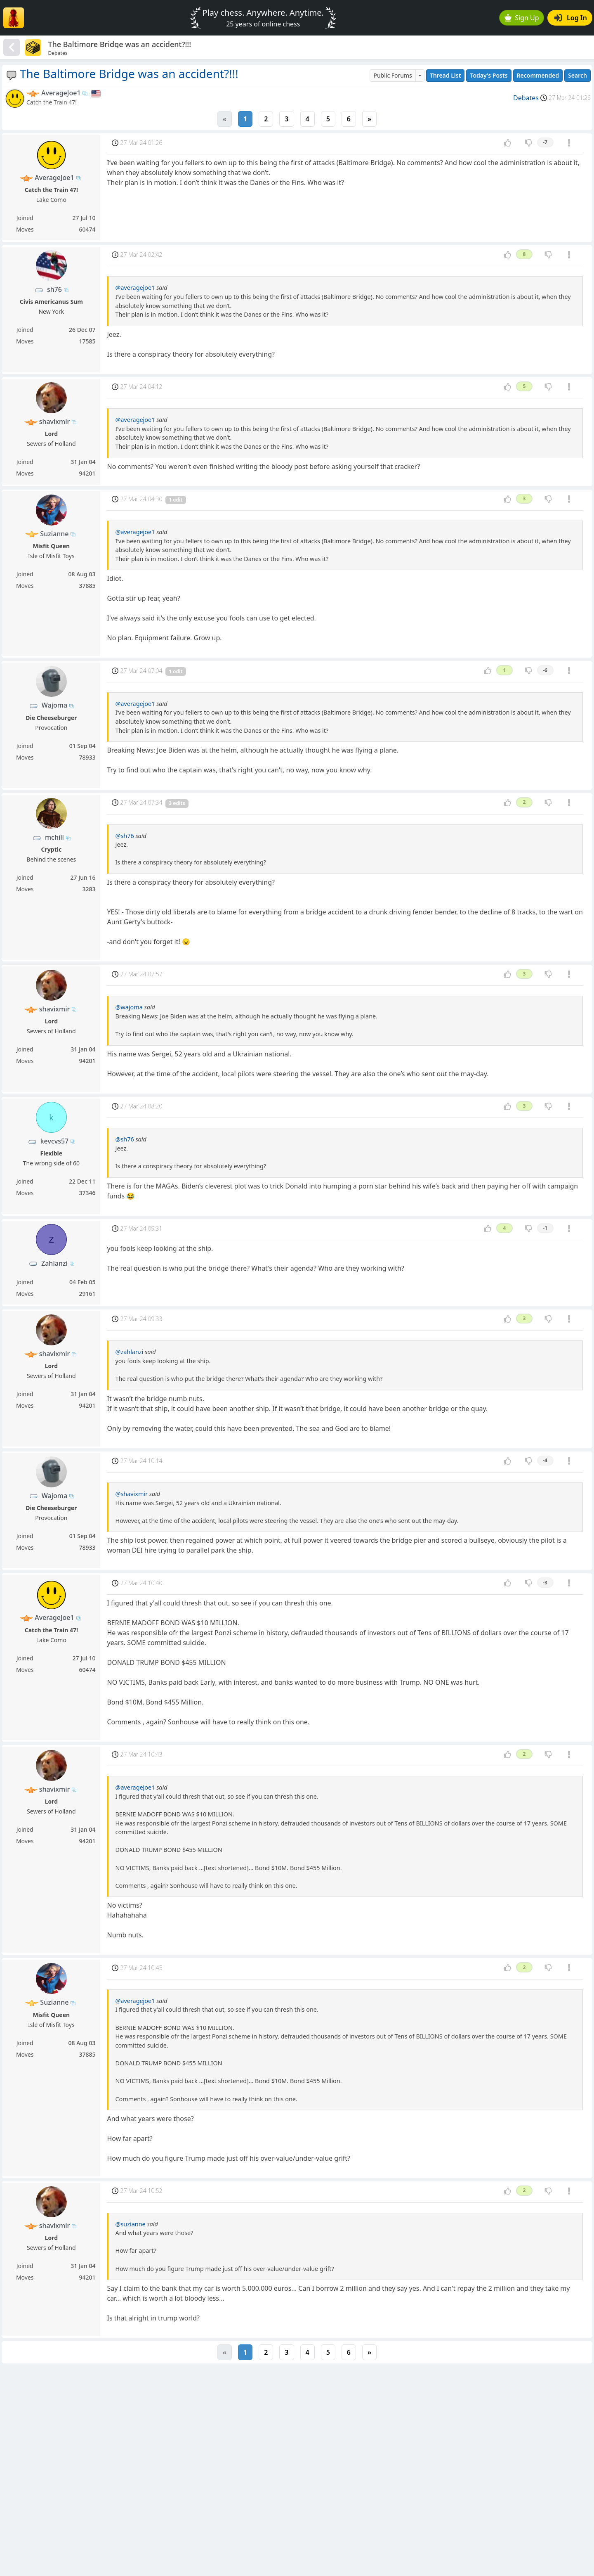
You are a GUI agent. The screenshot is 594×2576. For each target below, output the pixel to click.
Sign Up (521, 17)
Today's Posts (488, 75)
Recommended (538, 75)
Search (577, 75)
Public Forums (392, 75)
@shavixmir (131, 1494)
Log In (570, 17)
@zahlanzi (129, 1352)
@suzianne (130, 2224)
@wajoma (128, 1007)
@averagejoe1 (135, 287)
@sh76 (124, 836)
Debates (526, 97)
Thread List (445, 75)
